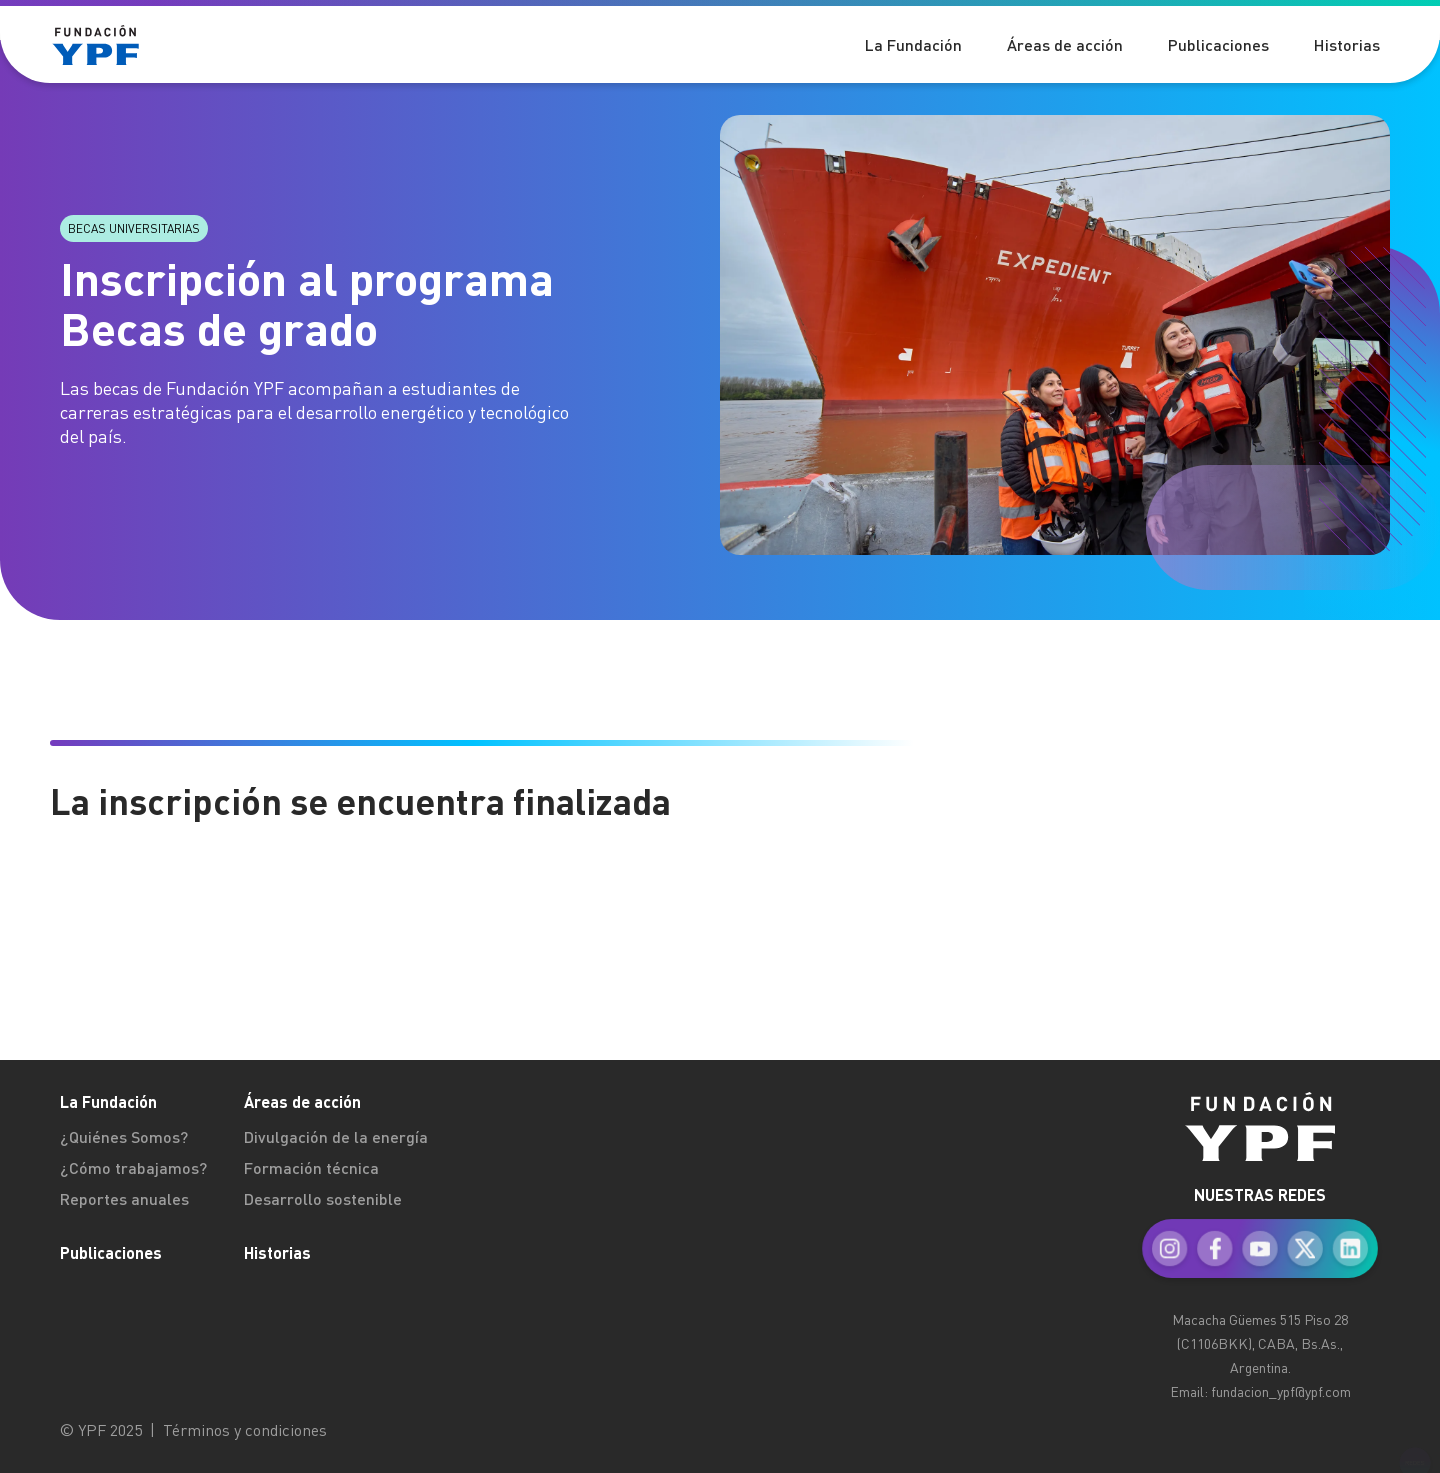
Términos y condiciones (245, 1430)
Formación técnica (311, 1167)
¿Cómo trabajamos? (133, 1167)
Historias (277, 1252)
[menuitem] (1260, 1230)
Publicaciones (111, 1252)
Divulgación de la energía (336, 1136)
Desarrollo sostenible (323, 1198)
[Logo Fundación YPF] (110, 45)
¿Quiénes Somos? (124, 1136)
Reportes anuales (124, 1198)
